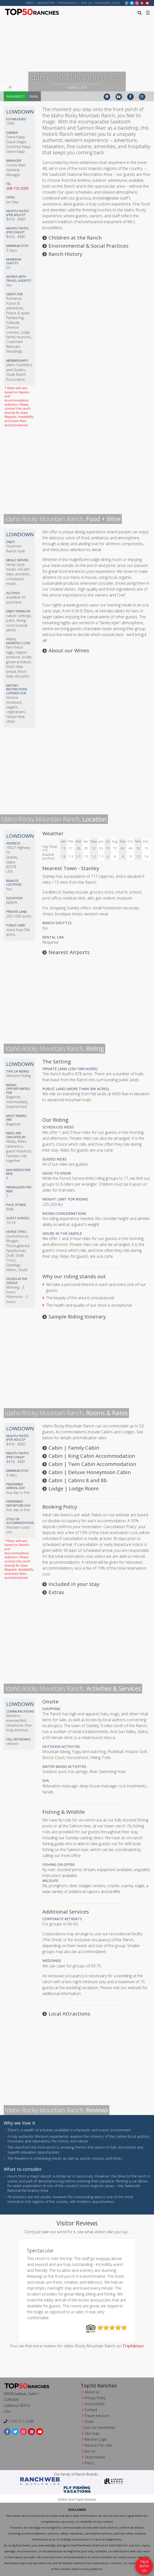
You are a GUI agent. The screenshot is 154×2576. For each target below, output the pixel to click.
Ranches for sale (98, 2445)
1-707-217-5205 (19, 2421)
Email (34, 96)
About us (92, 2392)
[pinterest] (142, 2)
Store (89, 2421)
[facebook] (127, 2)
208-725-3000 (17, 188)
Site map (92, 2433)
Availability (15, 96)
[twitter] (132, 2)
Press (30, 3)
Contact (91, 2409)
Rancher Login (96, 2439)
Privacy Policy (95, 2398)
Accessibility (95, 2403)
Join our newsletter (100, 2427)
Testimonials (68, 3)
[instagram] (137, 2)
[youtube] (147, 2)
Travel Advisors (97, 2415)
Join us (86, 3)
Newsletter (46, 3)
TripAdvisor (133, 2346)
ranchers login (107, 3)
